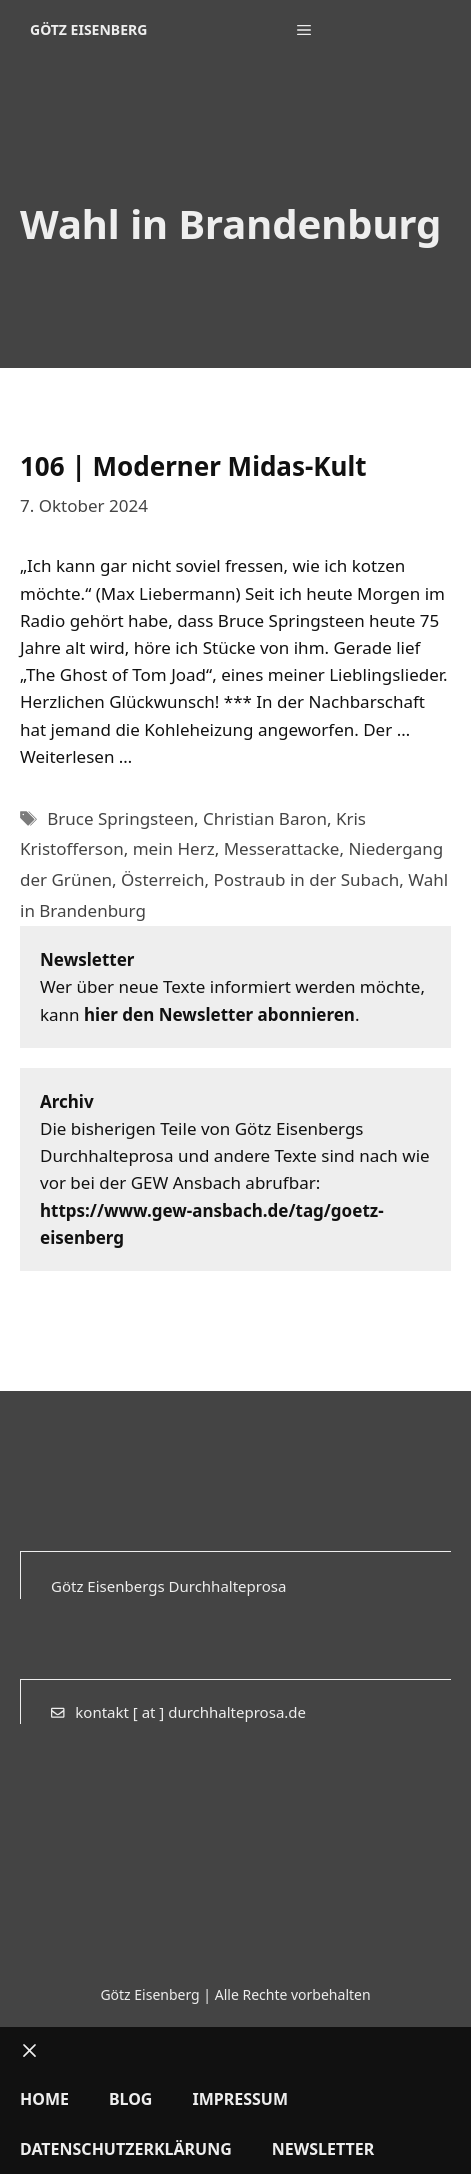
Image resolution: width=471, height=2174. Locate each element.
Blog (131, 2099)
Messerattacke (282, 848)
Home (44, 2099)
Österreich (163, 879)
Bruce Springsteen (120, 818)
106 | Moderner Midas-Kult (193, 466)
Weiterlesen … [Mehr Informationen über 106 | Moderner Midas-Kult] (76, 756)
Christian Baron (265, 818)
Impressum (240, 2099)
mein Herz (174, 848)
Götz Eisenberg (88, 29)
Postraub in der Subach (306, 879)
